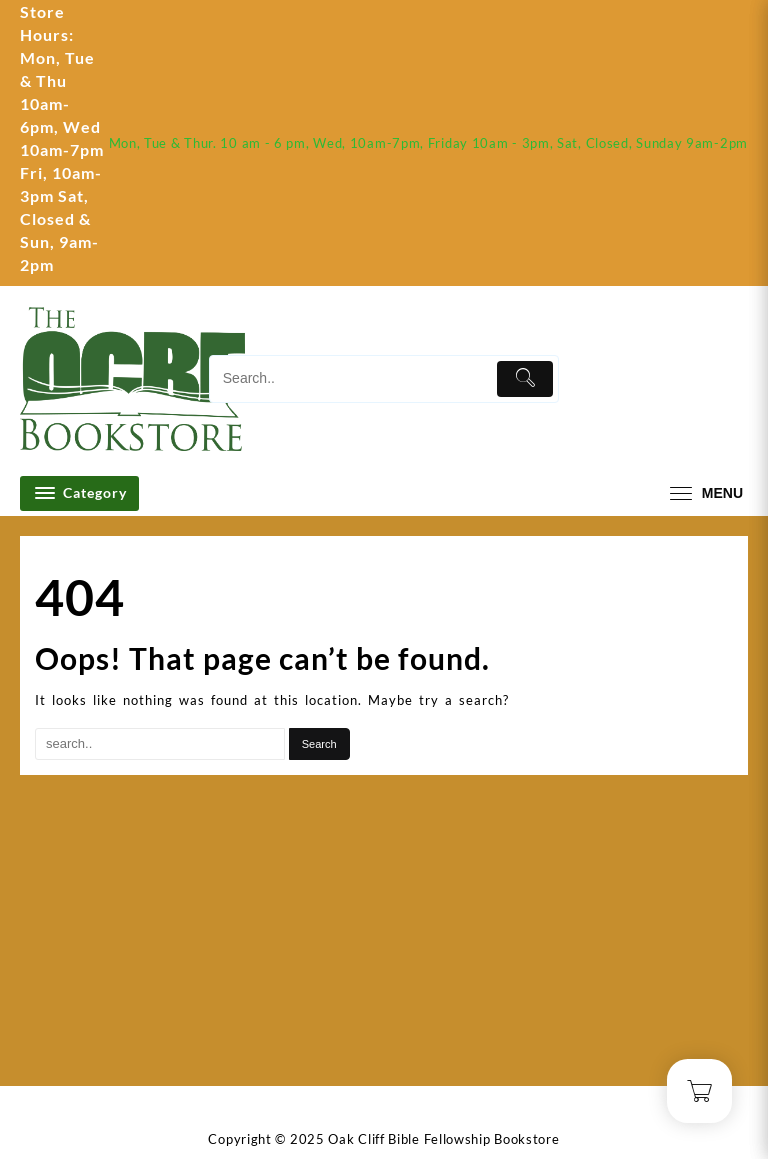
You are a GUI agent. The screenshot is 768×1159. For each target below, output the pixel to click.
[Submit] (525, 379)
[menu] (704, 493)
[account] (671, 379)
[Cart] (733, 379)
